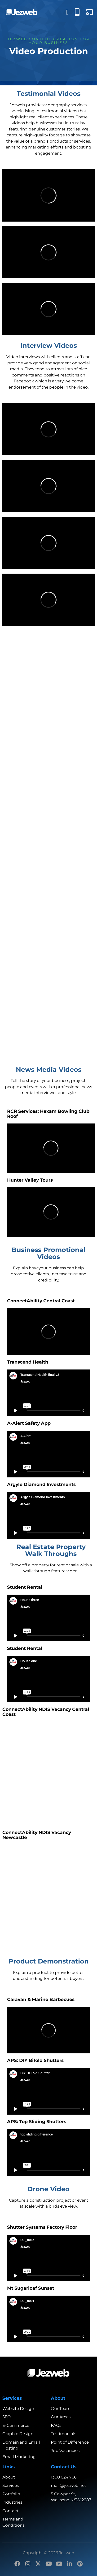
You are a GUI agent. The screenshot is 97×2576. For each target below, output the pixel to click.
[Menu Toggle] (67, 12)
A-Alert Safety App (29, 1423)
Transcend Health (27, 1362)
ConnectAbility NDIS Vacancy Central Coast (45, 1712)
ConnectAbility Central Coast (41, 1301)
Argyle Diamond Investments (41, 1484)
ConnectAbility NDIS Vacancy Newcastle (36, 1835)
